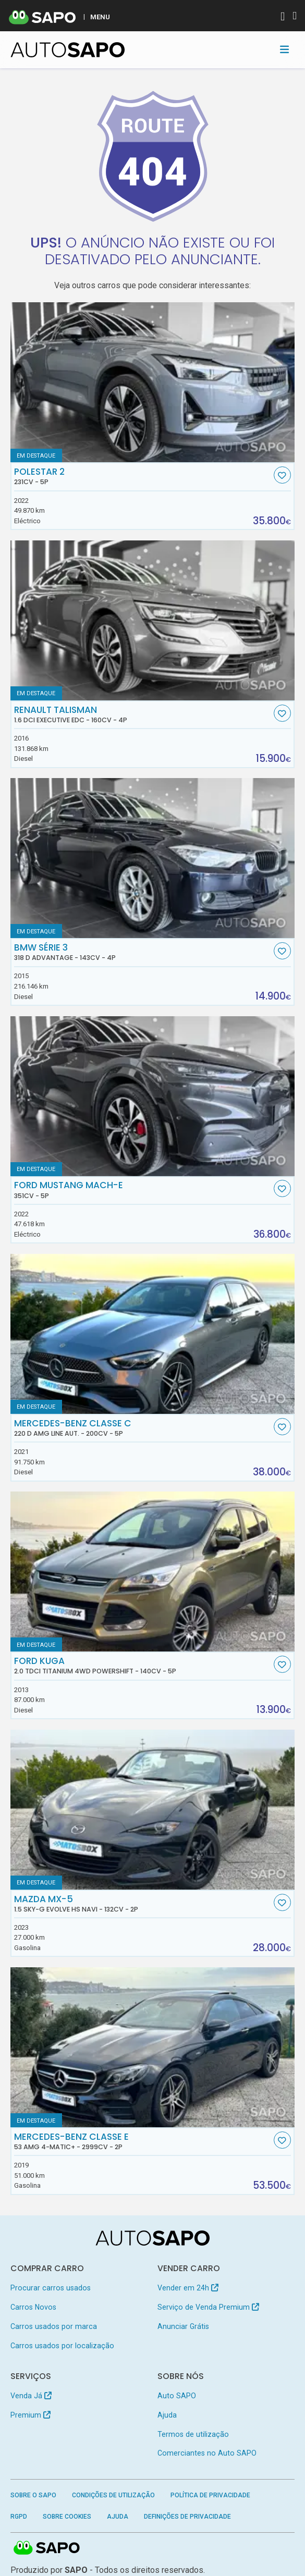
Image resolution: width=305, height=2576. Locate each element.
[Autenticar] (282, 17)
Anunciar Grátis (183, 2326)
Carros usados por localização (62, 2345)
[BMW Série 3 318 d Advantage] (152, 858)
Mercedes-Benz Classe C (142, 1428)
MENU (100, 16)
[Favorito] (282, 475)
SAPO (46, 2548)
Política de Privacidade (210, 2495)
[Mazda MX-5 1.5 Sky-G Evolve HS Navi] (152, 1810)
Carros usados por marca (53, 2326)
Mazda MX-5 (142, 1904)
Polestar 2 (142, 476)
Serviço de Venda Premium (208, 2307)
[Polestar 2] (152, 382)
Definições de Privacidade (187, 2516)
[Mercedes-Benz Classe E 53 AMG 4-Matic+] (152, 2047)
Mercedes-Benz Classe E (142, 2141)
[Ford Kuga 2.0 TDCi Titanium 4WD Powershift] (152, 1571)
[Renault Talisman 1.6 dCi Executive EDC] (152, 620)
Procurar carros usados (50, 2288)
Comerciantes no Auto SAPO (207, 2453)
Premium (30, 2415)
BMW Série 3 (142, 952)
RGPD (18, 2516)
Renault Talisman (142, 714)
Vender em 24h (187, 2288)
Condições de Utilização (113, 2495)
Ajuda (167, 2415)
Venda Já (31, 2396)
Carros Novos (33, 2307)
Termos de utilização (193, 2434)
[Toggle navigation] (284, 49)
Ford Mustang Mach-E (142, 1190)
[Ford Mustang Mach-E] (152, 1096)
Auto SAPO (176, 2396)
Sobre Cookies (67, 2516)
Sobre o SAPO (33, 2495)
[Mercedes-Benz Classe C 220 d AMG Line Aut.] (152, 1334)
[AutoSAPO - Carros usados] (67, 50)
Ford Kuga (142, 1665)
